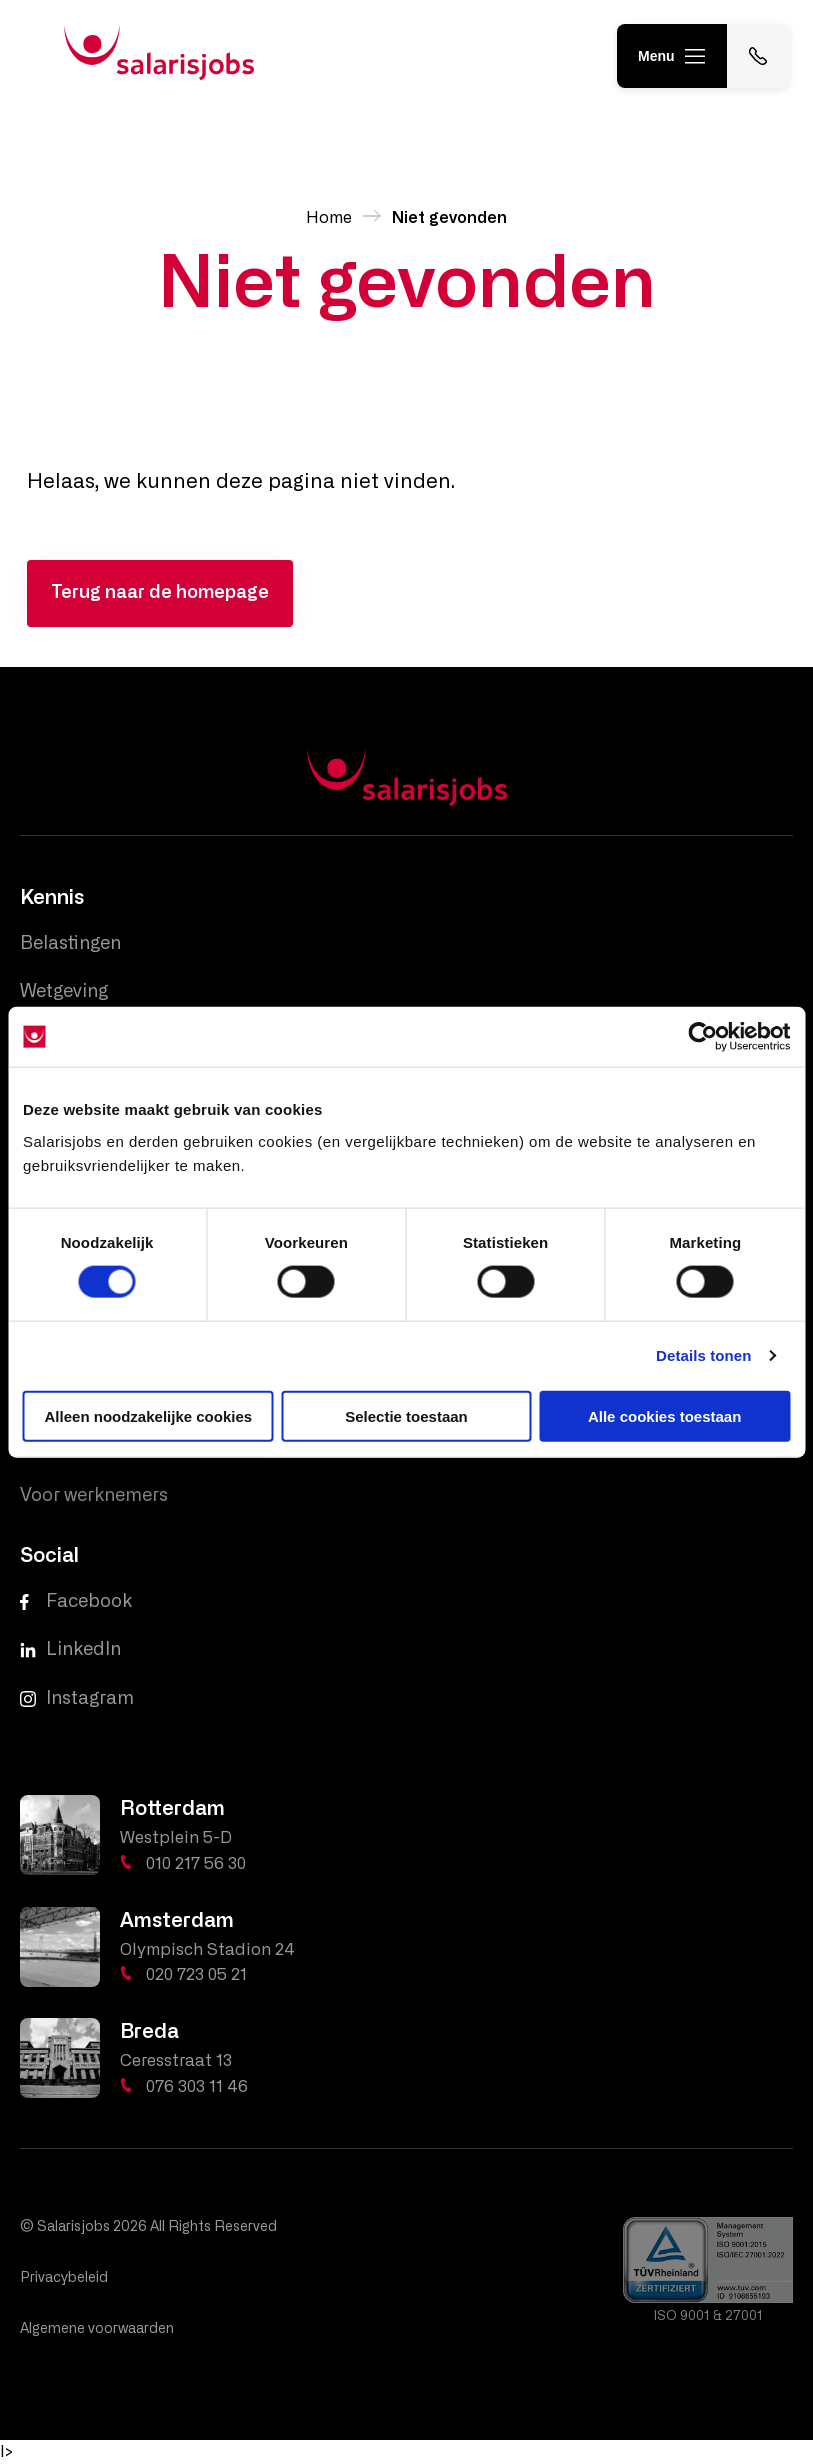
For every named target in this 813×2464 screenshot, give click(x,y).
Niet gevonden (449, 218)
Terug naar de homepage (160, 593)
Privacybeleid (64, 2278)
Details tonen (703, 1355)
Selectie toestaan (406, 1415)
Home (329, 218)
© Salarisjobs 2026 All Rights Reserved (148, 2227)
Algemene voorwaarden (97, 2329)
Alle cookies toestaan (664, 1415)
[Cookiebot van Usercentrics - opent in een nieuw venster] (702, 1037)
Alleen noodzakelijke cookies (149, 1415)
